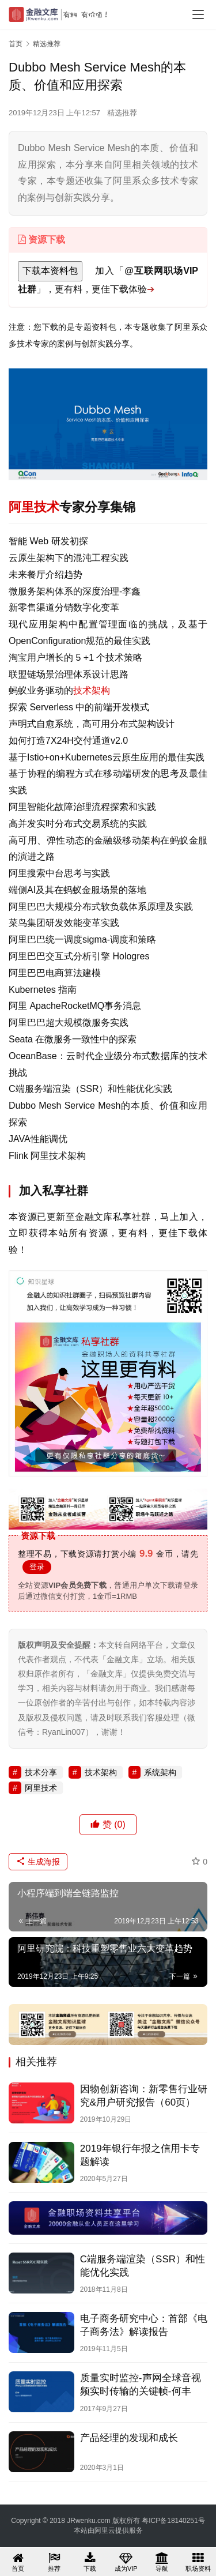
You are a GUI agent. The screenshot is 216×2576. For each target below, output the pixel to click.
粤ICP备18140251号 (173, 2521)
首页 (15, 44)
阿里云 (104, 2530)
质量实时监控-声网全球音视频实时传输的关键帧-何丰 (140, 2384)
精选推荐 (122, 112)
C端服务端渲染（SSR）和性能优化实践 (142, 2266)
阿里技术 (34, 507)
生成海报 (38, 1862)
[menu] (198, 14)
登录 (36, 1566)
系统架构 (160, 1772)
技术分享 (41, 1772)
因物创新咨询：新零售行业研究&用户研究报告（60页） (143, 2096)
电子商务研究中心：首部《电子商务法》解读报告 (143, 2325)
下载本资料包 (50, 271)
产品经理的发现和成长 (129, 2437)
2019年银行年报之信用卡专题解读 (140, 2155)
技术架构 (91, 690)
